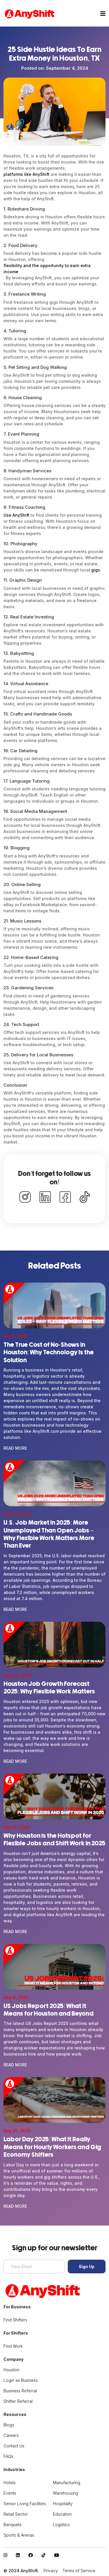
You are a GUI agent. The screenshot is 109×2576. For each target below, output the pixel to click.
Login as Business (20, 2380)
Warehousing (65, 2493)
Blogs (8, 2424)
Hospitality (63, 2503)
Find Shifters (15, 2319)
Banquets (12, 2524)
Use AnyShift (16, 515)
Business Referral (20, 2390)
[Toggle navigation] (103, 14)
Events (9, 2493)
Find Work (13, 2346)
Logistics (61, 2524)
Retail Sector (15, 2514)
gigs (95, 569)
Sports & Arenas (18, 2535)
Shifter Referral (18, 2401)
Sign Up (86, 2266)
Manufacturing (66, 2482)
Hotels (9, 2482)
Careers (11, 2435)
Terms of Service (78, 2570)
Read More (15, 1448)
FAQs (8, 2456)
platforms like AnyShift (26, 174)
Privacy (51, 2570)
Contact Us (13, 2445)
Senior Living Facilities (24, 2503)
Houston (11, 2369)
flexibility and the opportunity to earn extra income (47, 268)
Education (62, 2514)
